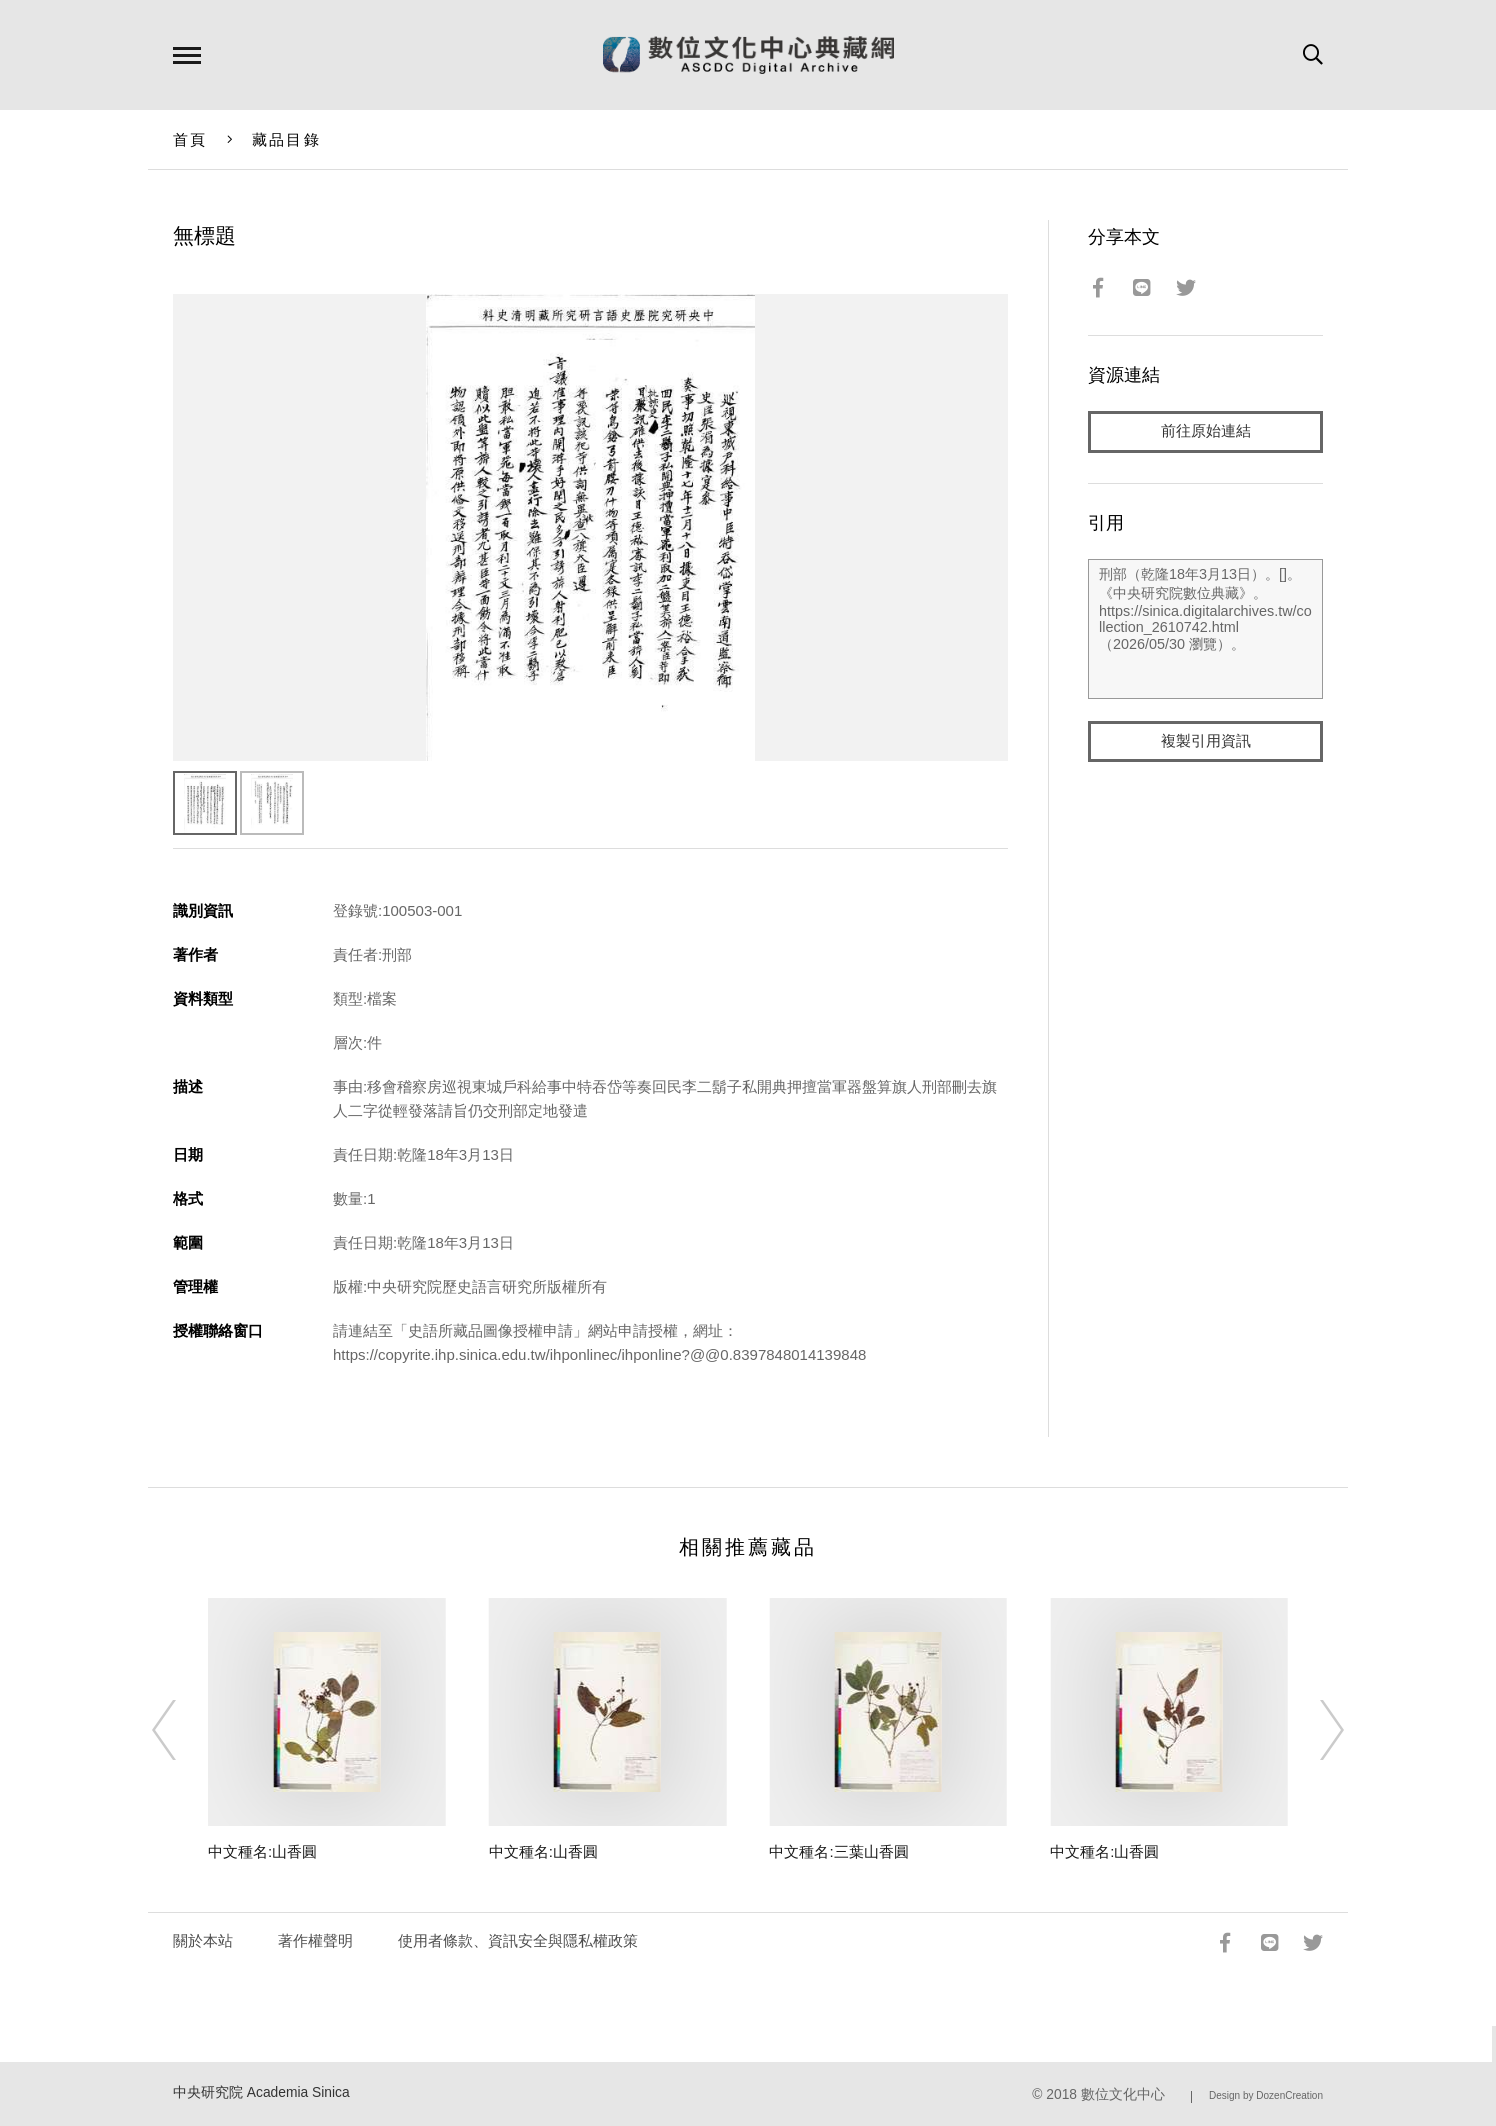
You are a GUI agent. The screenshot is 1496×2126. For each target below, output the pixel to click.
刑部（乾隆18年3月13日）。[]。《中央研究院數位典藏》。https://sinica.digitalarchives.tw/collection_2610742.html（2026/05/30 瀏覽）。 (1205, 629)
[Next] (1314, 1730)
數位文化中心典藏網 (748, 55)
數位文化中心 (1123, 2094)
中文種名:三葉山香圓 (838, 1851)
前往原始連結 (1206, 431)
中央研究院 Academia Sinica (261, 2092)
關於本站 (203, 1940)
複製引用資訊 (1206, 741)
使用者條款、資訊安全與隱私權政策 (518, 1940)
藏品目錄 (286, 139)
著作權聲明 (315, 1940)
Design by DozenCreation (1266, 2095)
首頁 (190, 139)
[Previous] (182, 1730)
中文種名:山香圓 (262, 1851)
